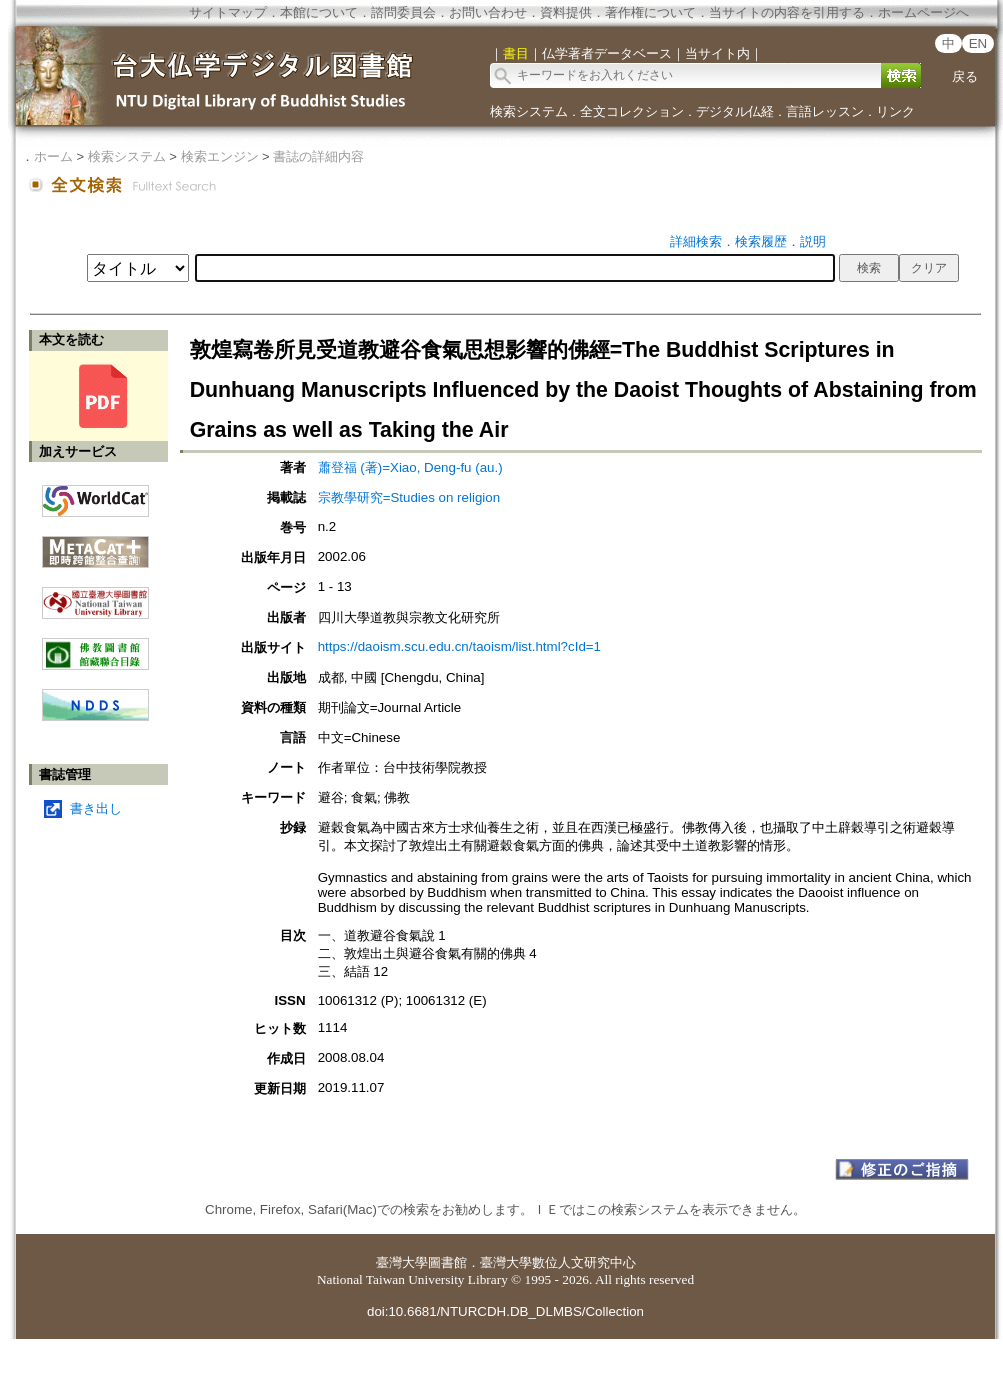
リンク (895, 111)
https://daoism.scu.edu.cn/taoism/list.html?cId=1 (459, 646)
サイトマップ (228, 12)
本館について (319, 12)
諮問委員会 (403, 12)
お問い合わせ (488, 12)
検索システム (529, 111)
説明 (813, 241)
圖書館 (447, 1262)
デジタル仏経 (735, 111)
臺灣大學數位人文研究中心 (558, 1262)
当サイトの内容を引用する (787, 12)
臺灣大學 (402, 1262)
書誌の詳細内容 (318, 156)
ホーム (53, 156)
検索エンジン (220, 156)
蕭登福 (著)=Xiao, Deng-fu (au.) (410, 467)
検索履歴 (761, 241)
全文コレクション (632, 111)
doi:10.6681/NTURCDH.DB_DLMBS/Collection (505, 1311)
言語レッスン (825, 111)
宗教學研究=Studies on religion (409, 497)
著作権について (650, 12)
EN (978, 43)
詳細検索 (696, 241)
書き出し (96, 808)
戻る (965, 76)
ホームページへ (923, 12)
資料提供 (566, 12)
